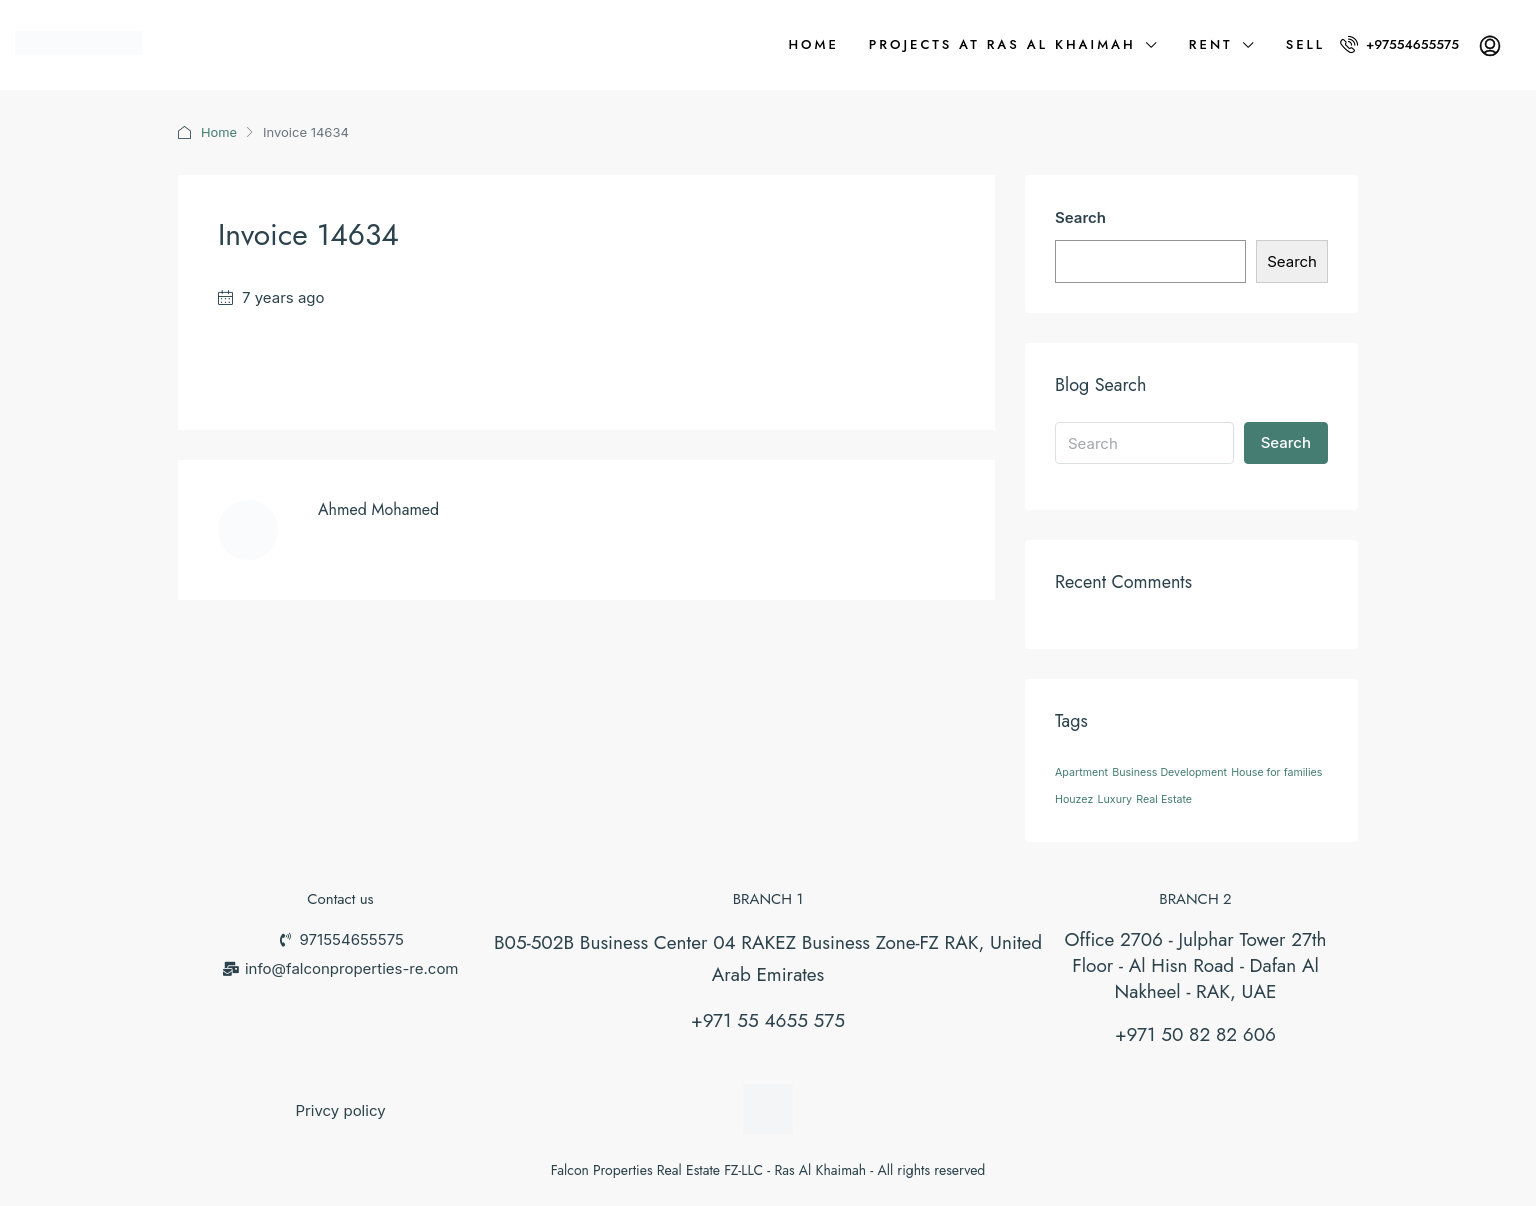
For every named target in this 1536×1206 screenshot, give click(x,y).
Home (813, 44)
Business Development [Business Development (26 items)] (1169, 772)
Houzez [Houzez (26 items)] (1074, 799)
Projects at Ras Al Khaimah (1002, 44)
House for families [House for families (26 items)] (1276, 772)
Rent (1211, 44)
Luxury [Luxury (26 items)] (1115, 799)
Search (1080, 217)
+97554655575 (1399, 44)
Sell (1305, 44)
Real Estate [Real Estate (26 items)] (1164, 799)
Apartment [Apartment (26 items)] (1081, 772)
